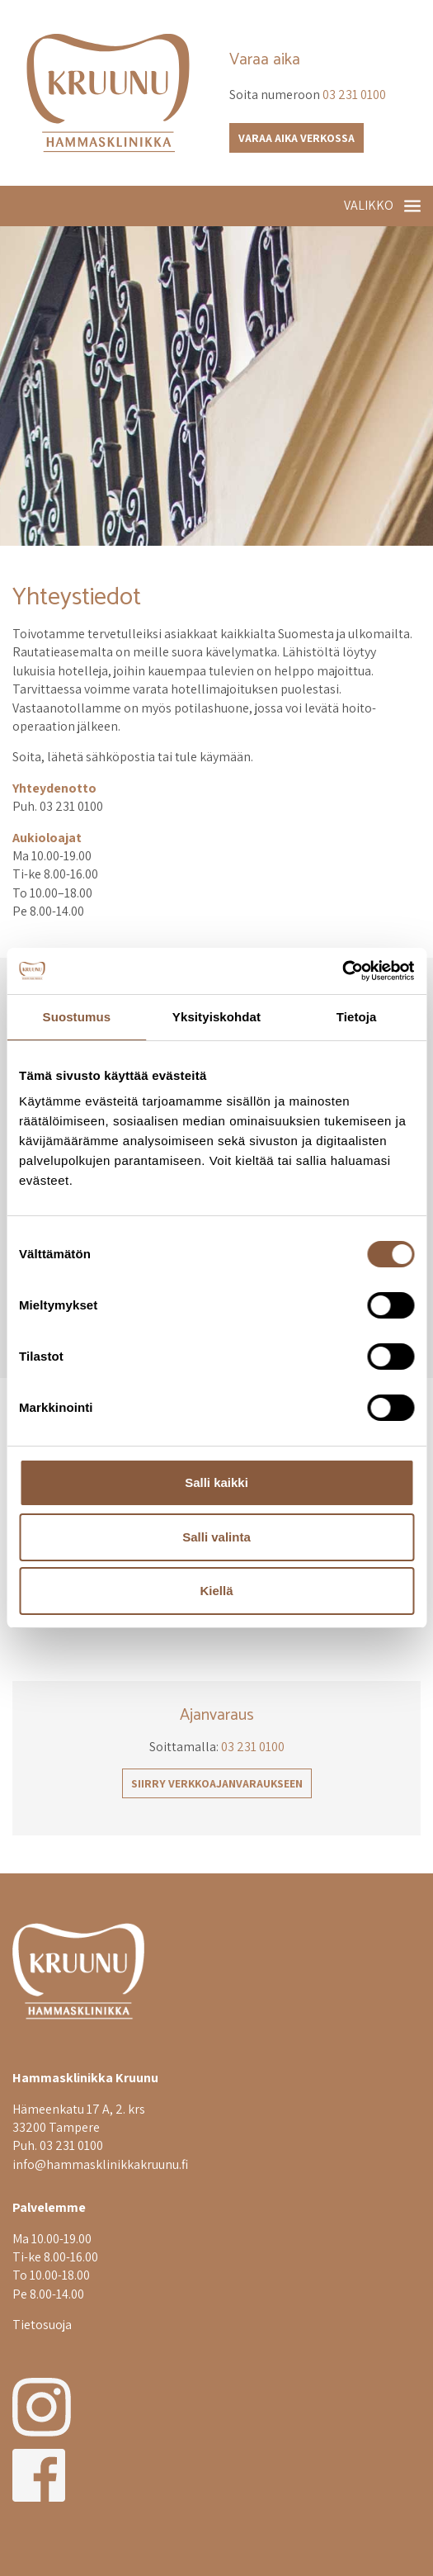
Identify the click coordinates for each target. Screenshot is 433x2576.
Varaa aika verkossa (296, 137)
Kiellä (216, 1591)
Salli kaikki (216, 1482)
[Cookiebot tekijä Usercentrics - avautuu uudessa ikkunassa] (342, 971)
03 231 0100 (354, 94)
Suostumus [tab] (77, 1017)
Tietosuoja (42, 2324)
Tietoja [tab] (357, 1017)
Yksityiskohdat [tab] (216, 1017)
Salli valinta (216, 1537)
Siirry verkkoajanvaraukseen (217, 1783)
